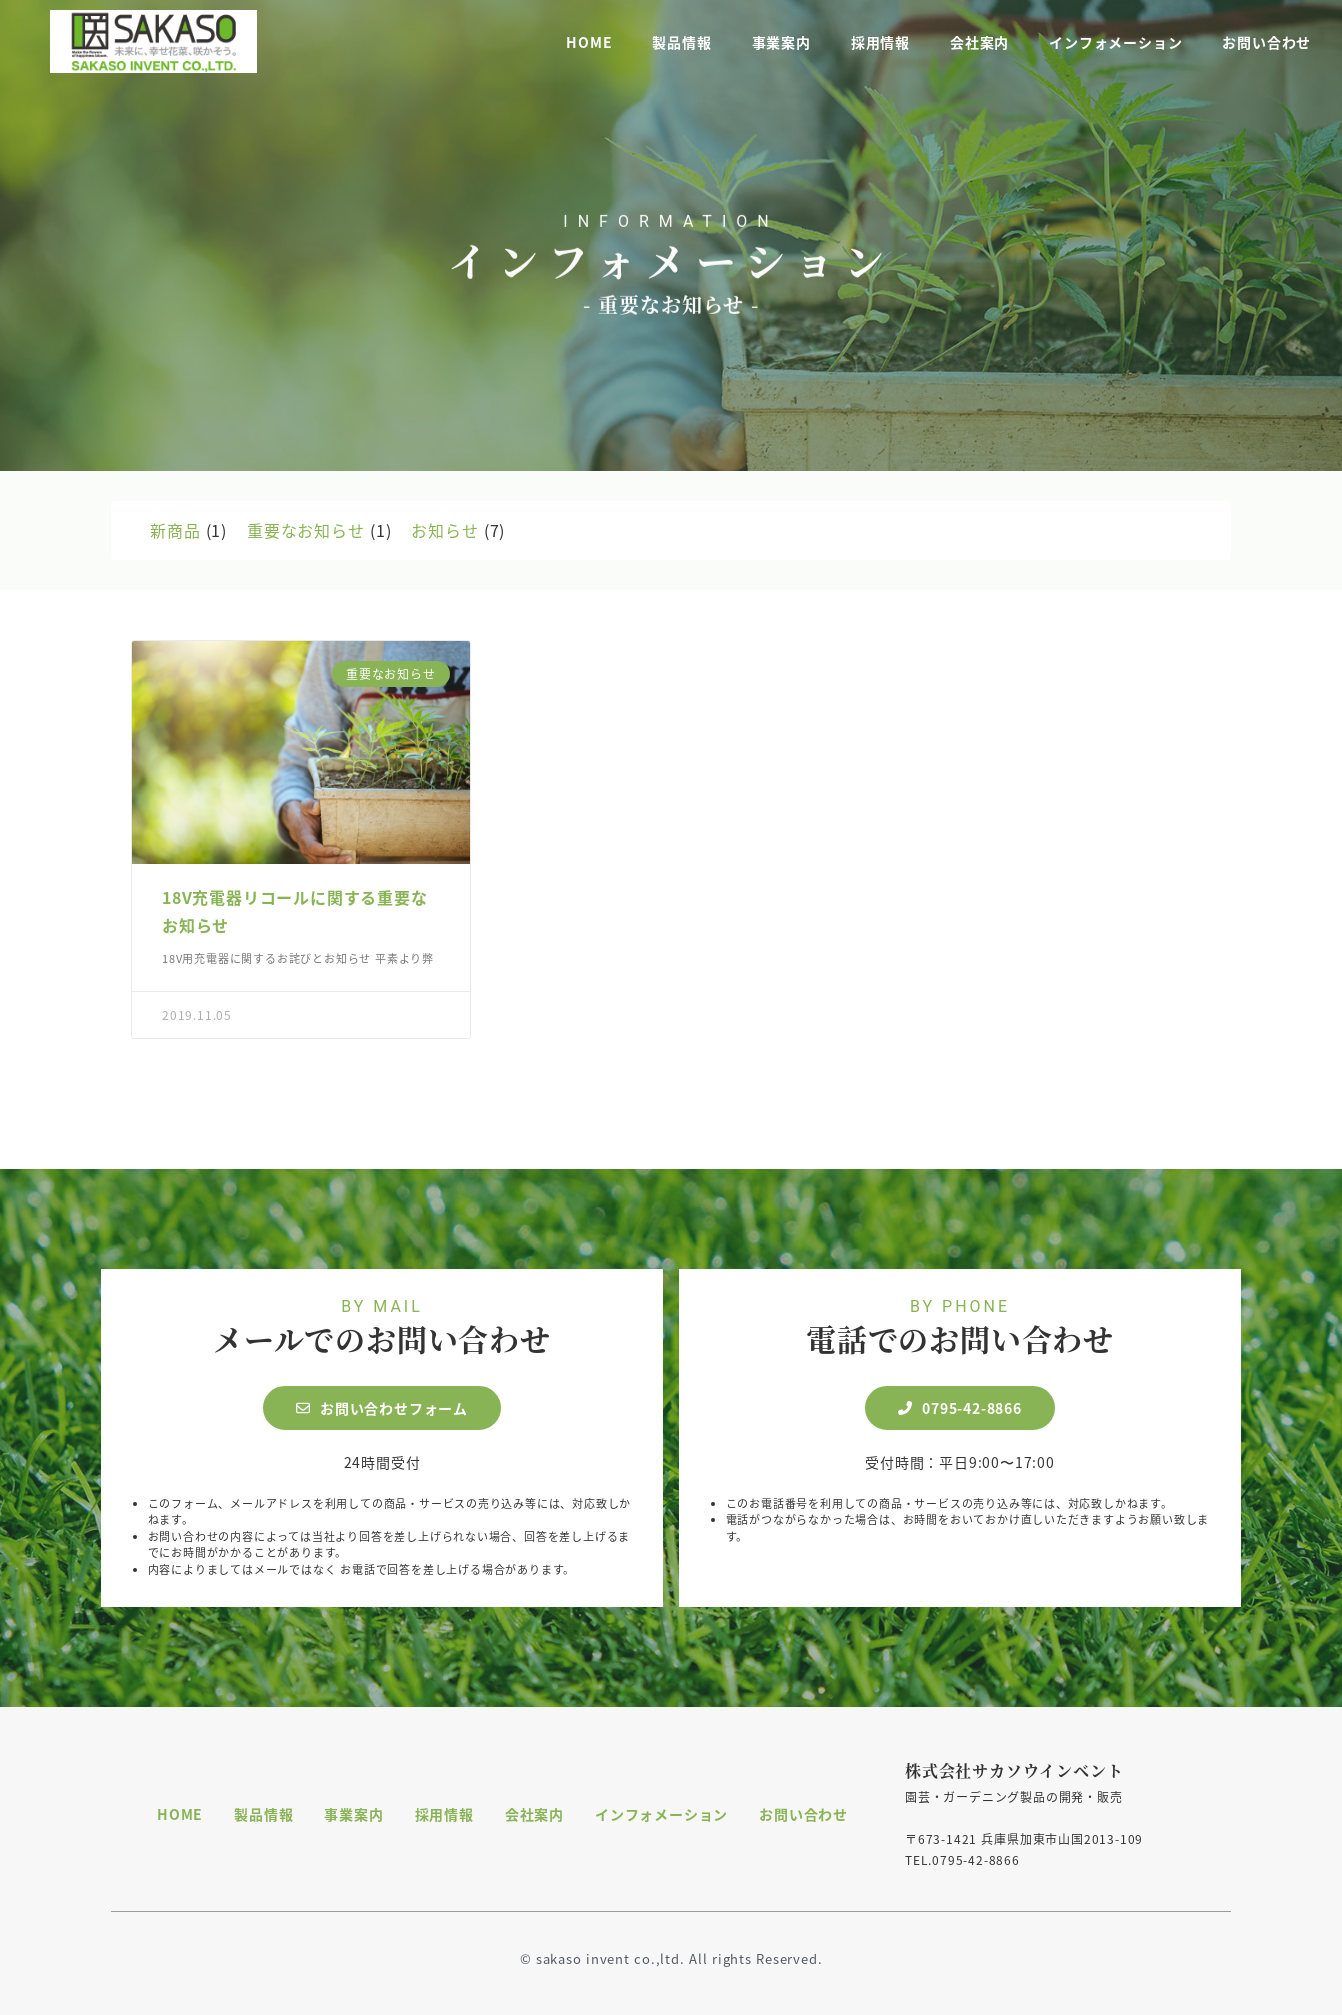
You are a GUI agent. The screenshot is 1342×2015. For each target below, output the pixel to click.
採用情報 (880, 40)
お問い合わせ (1266, 40)
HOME (589, 40)
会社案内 (979, 40)
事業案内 (781, 40)
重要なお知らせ (306, 530)
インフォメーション (1115, 40)
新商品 (175, 530)
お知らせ (444, 530)
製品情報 (681, 40)
